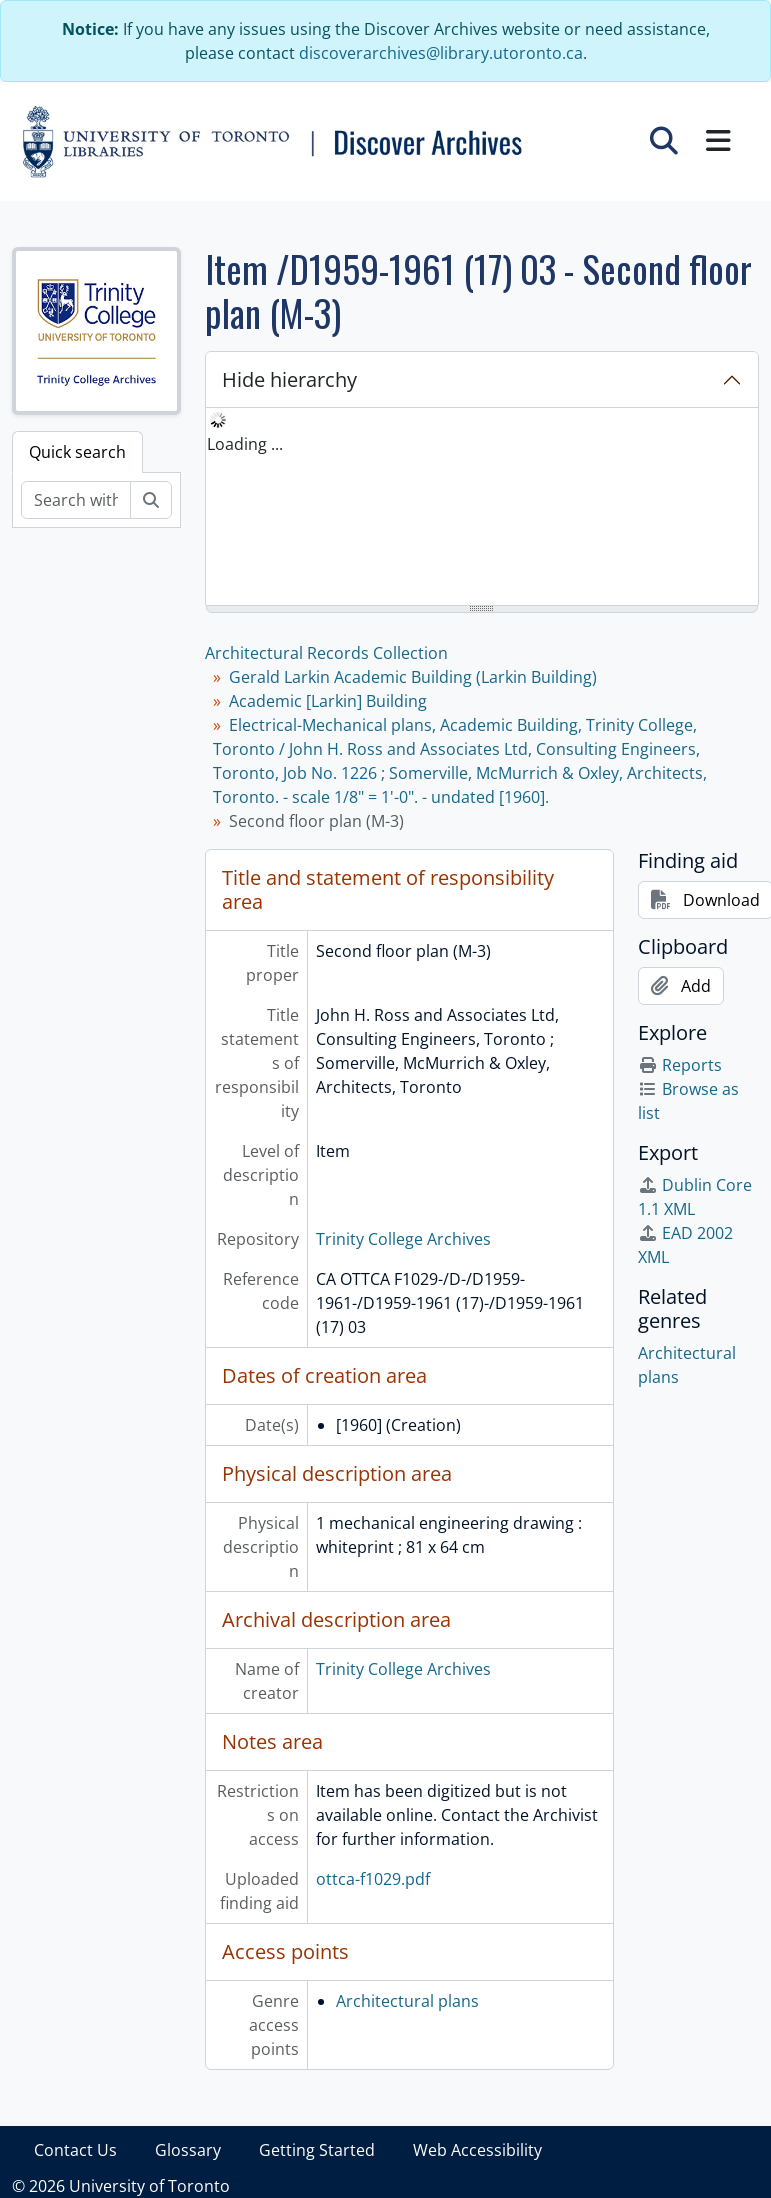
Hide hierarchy (289, 379)
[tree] (482, 508)
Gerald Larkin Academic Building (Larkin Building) (413, 677)
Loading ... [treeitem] (245, 444)
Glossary (188, 2150)
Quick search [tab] (77, 452)
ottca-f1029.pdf (373, 1879)
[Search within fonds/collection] (76, 500)
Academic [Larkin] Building (328, 701)
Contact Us (75, 2150)
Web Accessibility (477, 2150)
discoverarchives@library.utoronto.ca (441, 53)
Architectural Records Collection (326, 653)
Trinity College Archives (403, 1239)
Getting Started (317, 2150)
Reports (680, 1065)
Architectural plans (407, 2001)
